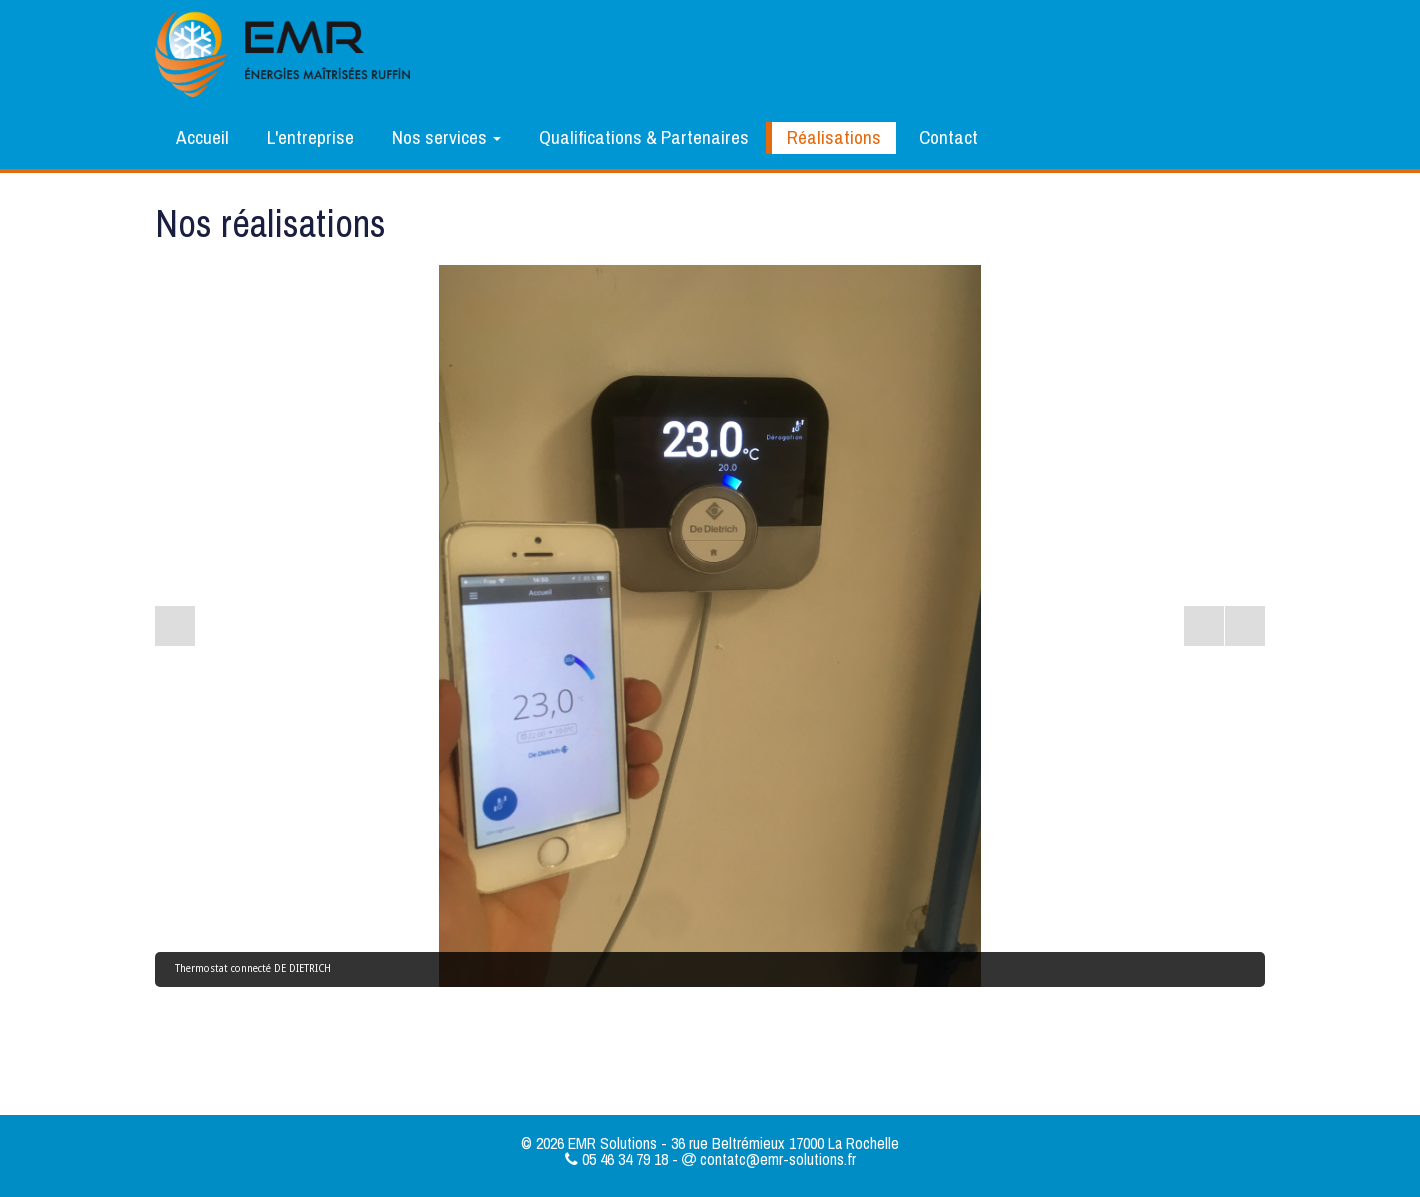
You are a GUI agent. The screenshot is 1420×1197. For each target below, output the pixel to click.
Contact (948, 137)
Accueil (202, 137)
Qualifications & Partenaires (644, 137)
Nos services (446, 137)
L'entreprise (310, 137)
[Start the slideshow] (1204, 626)
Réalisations (834, 137)
